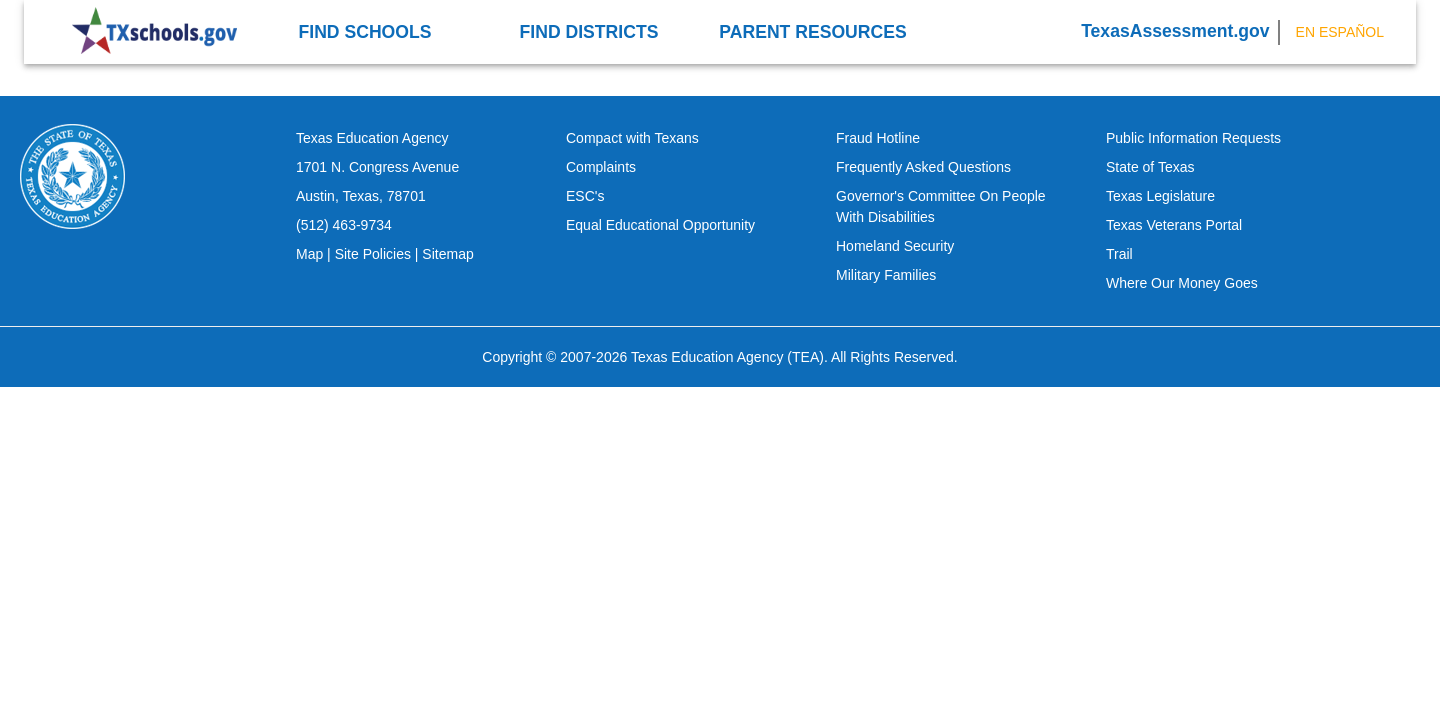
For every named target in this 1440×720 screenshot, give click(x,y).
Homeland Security (895, 246)
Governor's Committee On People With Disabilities (941, 206)
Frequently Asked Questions (923, 167)
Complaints (601, 167)
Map (309, 254)
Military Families (886, 275)
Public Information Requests (1193, 138)
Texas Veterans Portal (1174, 225)
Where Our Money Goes (1182, 283)
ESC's (585, 196)
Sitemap (447, 254)
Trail (1119, 254)
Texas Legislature (1160, 196)
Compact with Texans (632, 138)
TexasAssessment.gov (1175, 31)
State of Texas (1150, 167)
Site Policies (373, 254)
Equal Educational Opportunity (660, 225)
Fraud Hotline (878, 138)
